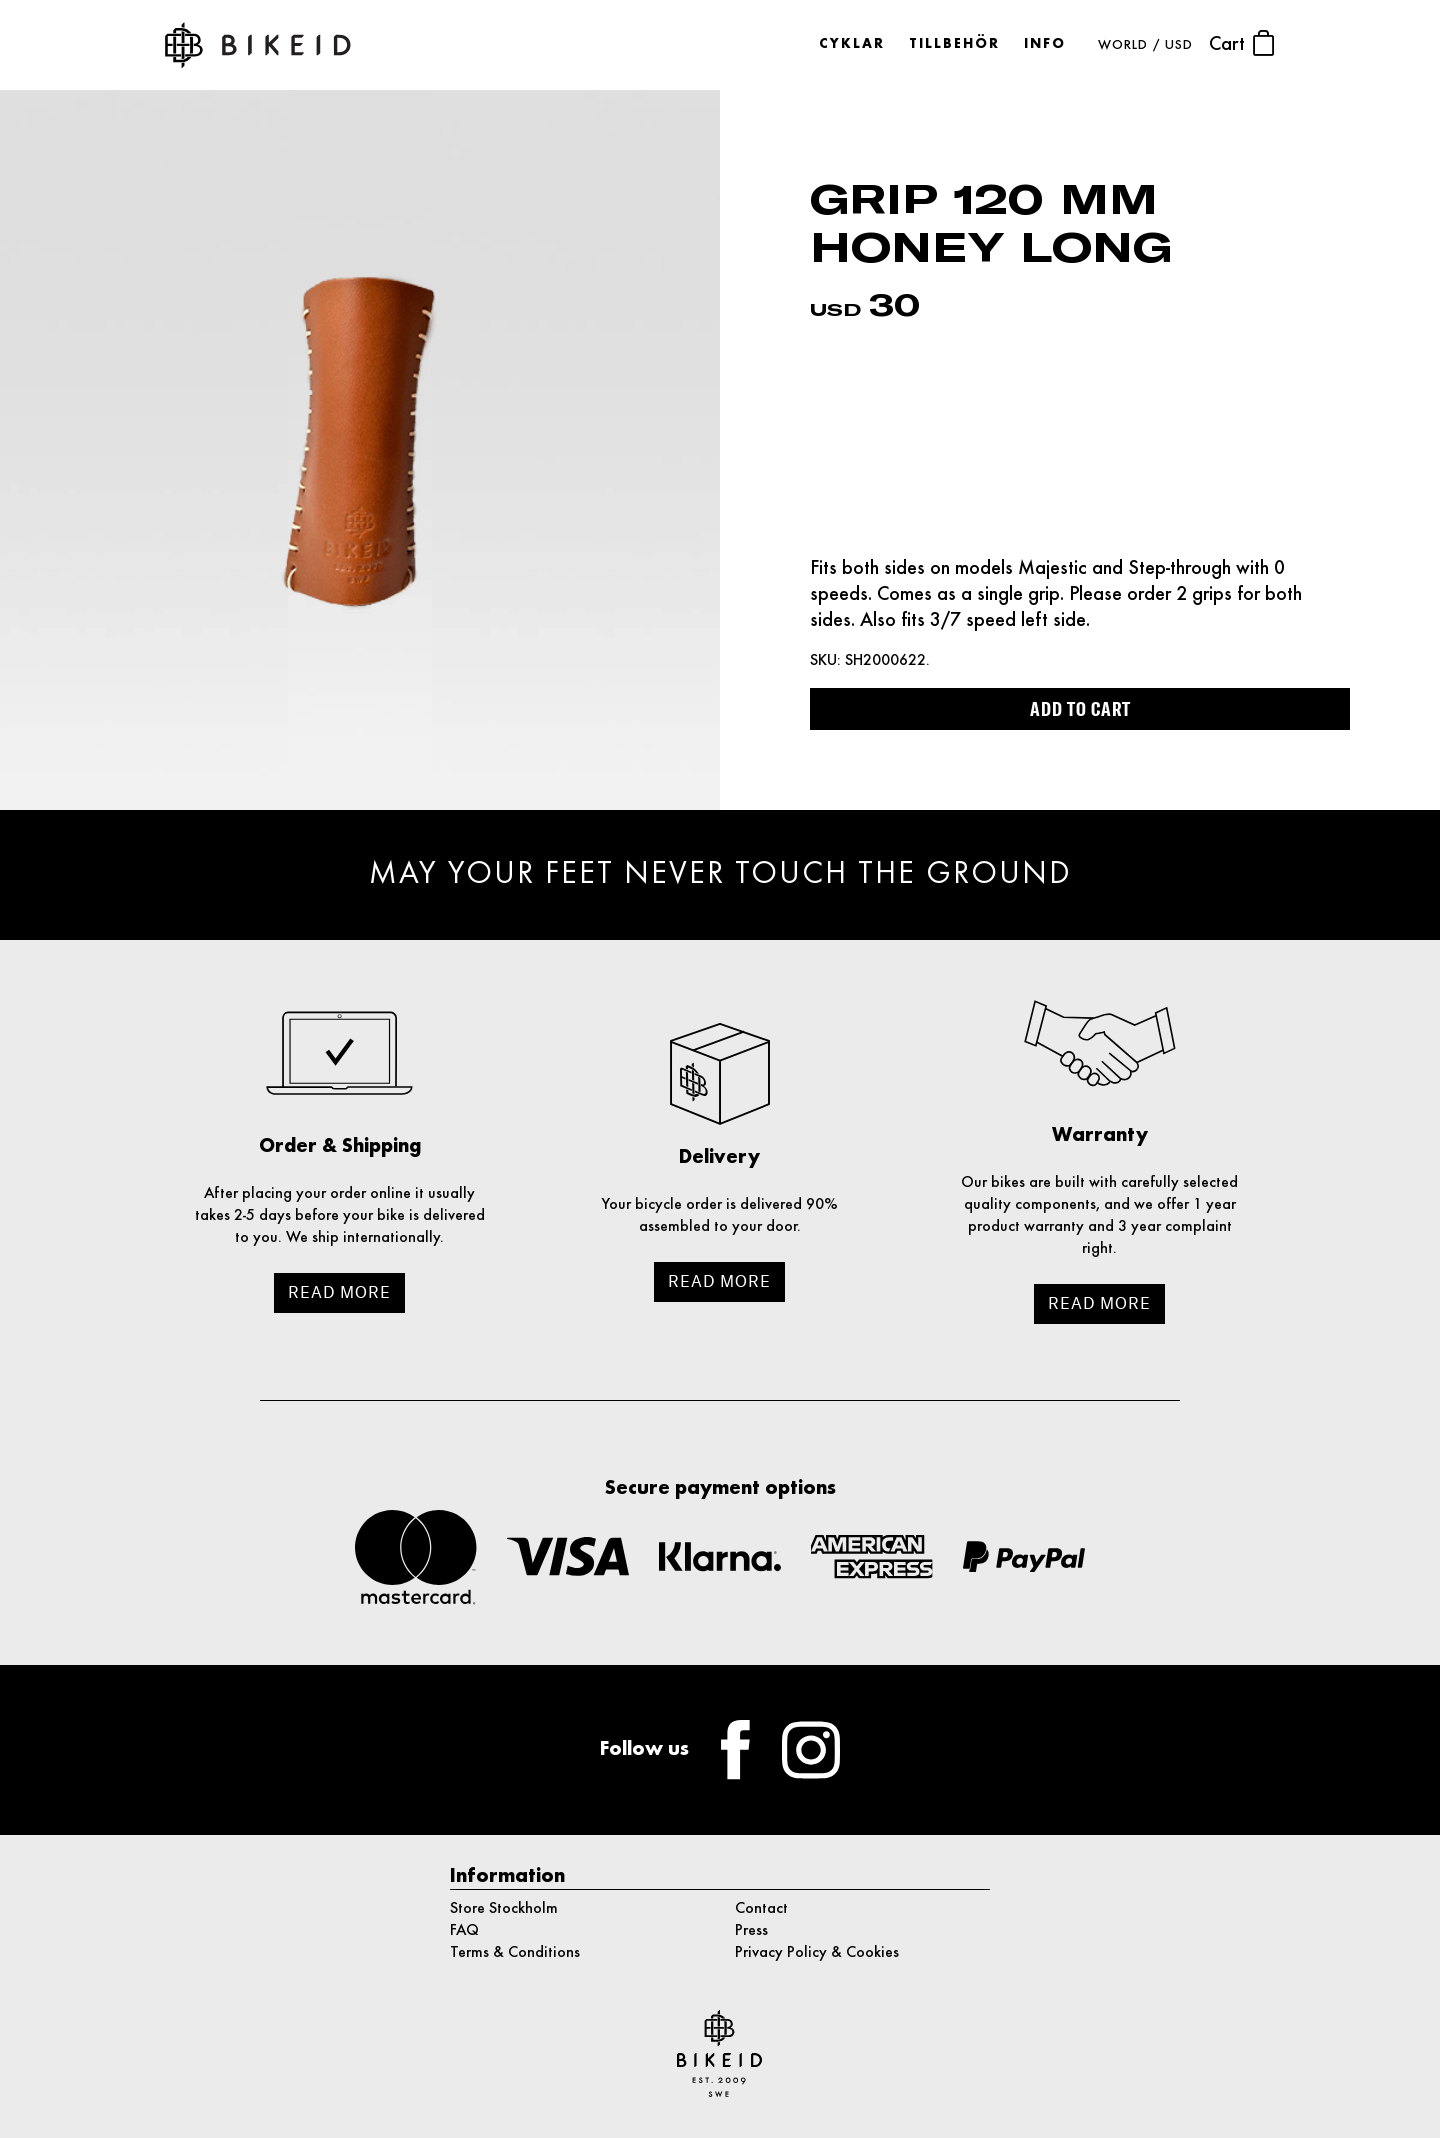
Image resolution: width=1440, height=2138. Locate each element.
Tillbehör (954, 44)
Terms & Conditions (515, 1953)
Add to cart (1080, 709)
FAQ (464, 1931)
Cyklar (852, 44)
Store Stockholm (504, 1909)
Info (1045, 44)
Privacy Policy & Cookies (817, 1953)
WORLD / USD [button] (1145, 45)
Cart (1242, 43)
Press (751, 1931)
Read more (339, 1292)
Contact (761, 1909)
